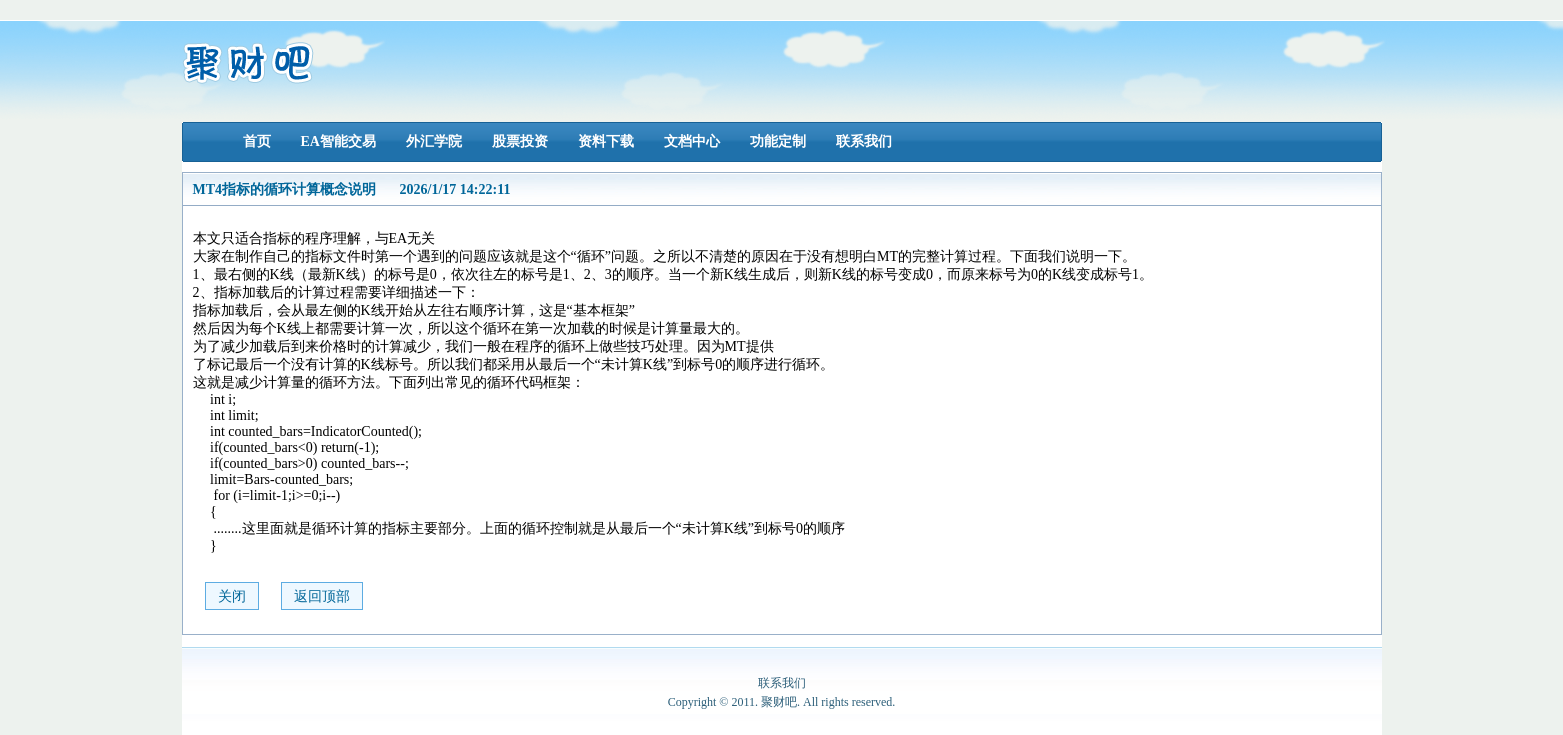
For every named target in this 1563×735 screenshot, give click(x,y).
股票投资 (520, 141)
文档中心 (692, 141)
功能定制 (778, 141)
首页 (257, 141)
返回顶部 (322, 596)
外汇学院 (434, 141)
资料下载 (606, 141)
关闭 (232, 596)
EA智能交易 (338, 141)
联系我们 (864, 141)
